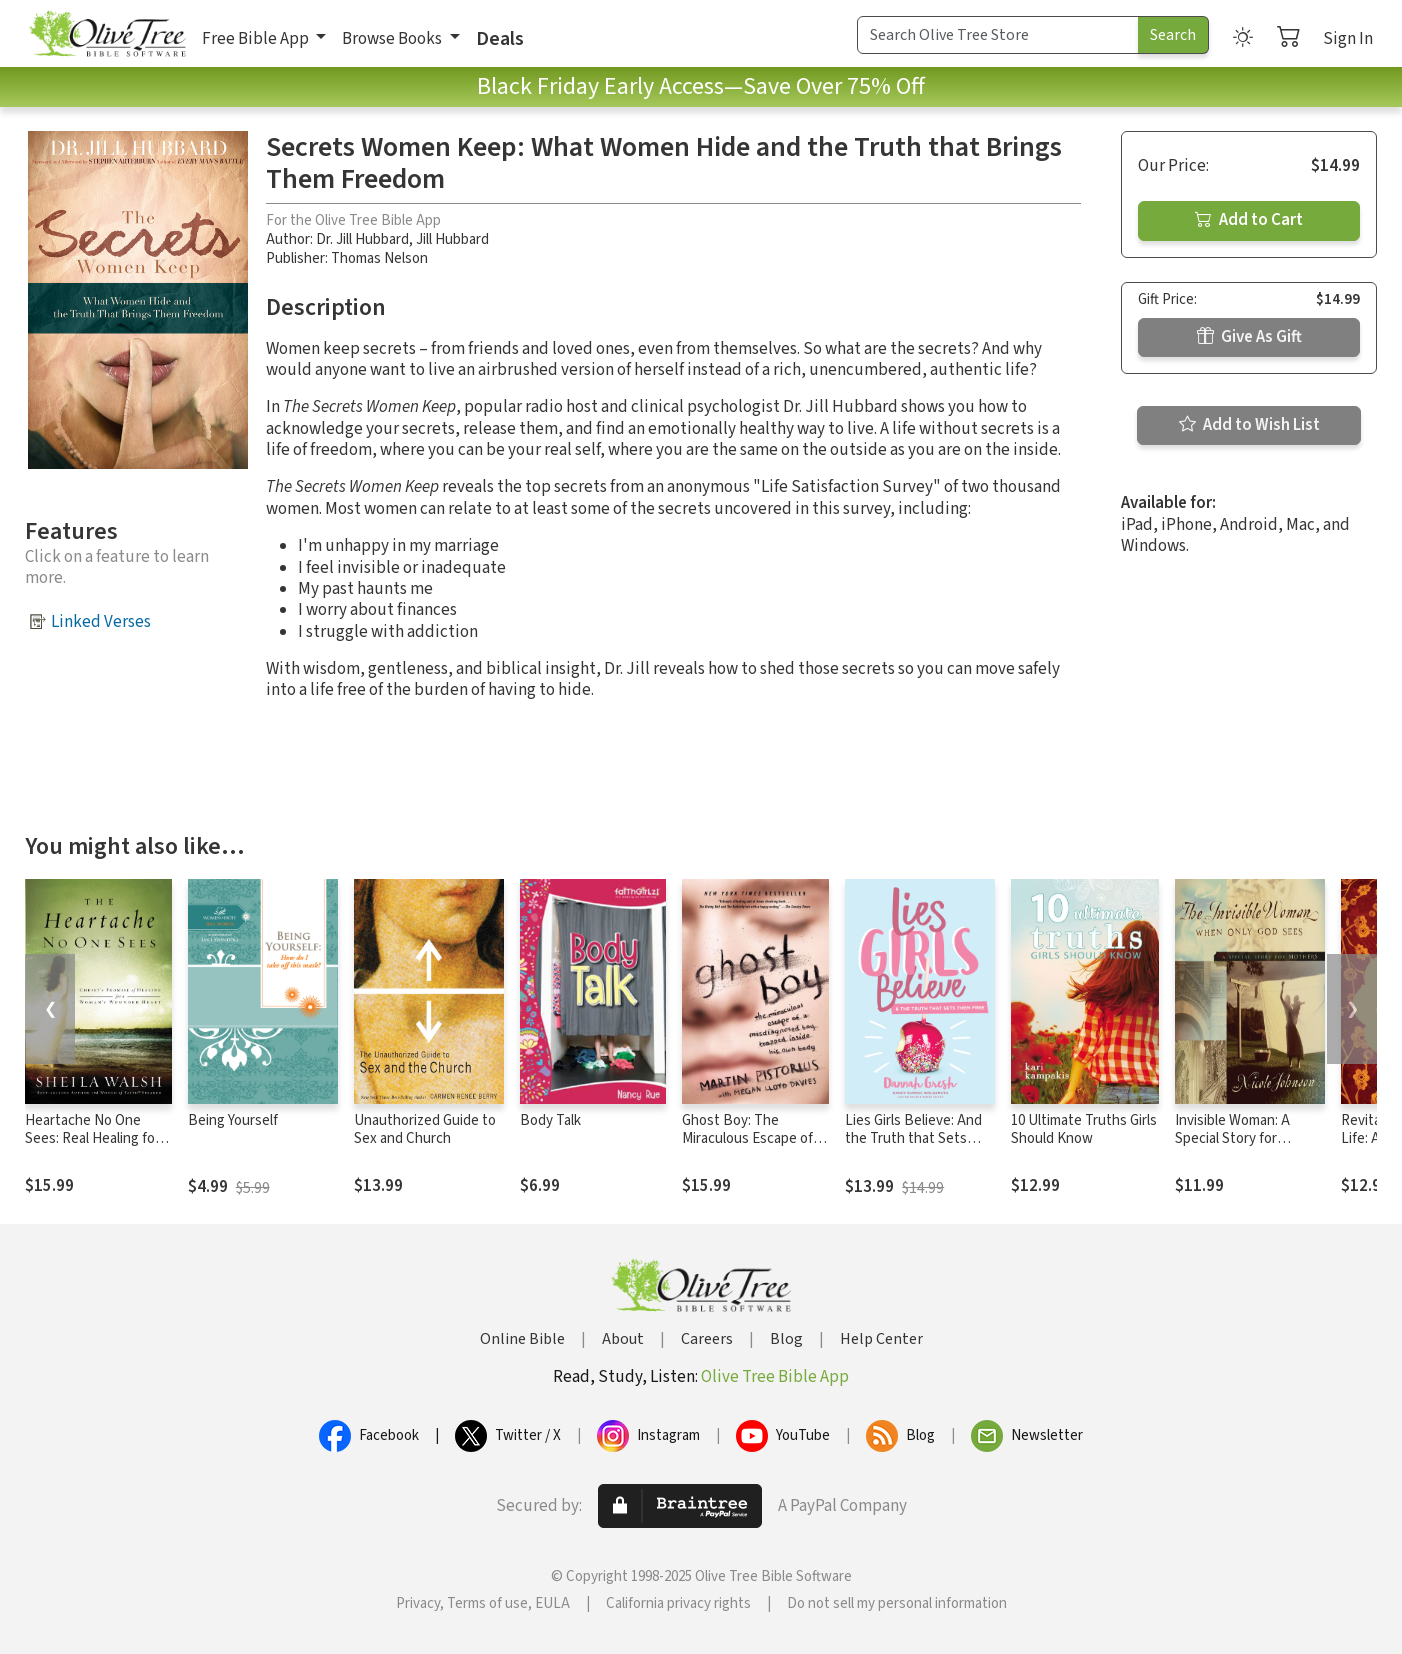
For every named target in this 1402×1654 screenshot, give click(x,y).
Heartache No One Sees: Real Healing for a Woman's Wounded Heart (97, 1149)
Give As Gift (1249, 337)
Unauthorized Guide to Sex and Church (425, 1130)
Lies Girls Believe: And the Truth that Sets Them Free (913, 1139)
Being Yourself (233, 1120)
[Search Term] (998, 35)
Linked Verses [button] (101, 622)
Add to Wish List (1249, 425)
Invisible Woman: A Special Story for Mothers (1232, 1139)
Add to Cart (1249, 220)
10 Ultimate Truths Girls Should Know (1084, 1130)
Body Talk (550, 1120)
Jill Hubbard (452, 239)
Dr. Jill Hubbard (362, 239)
